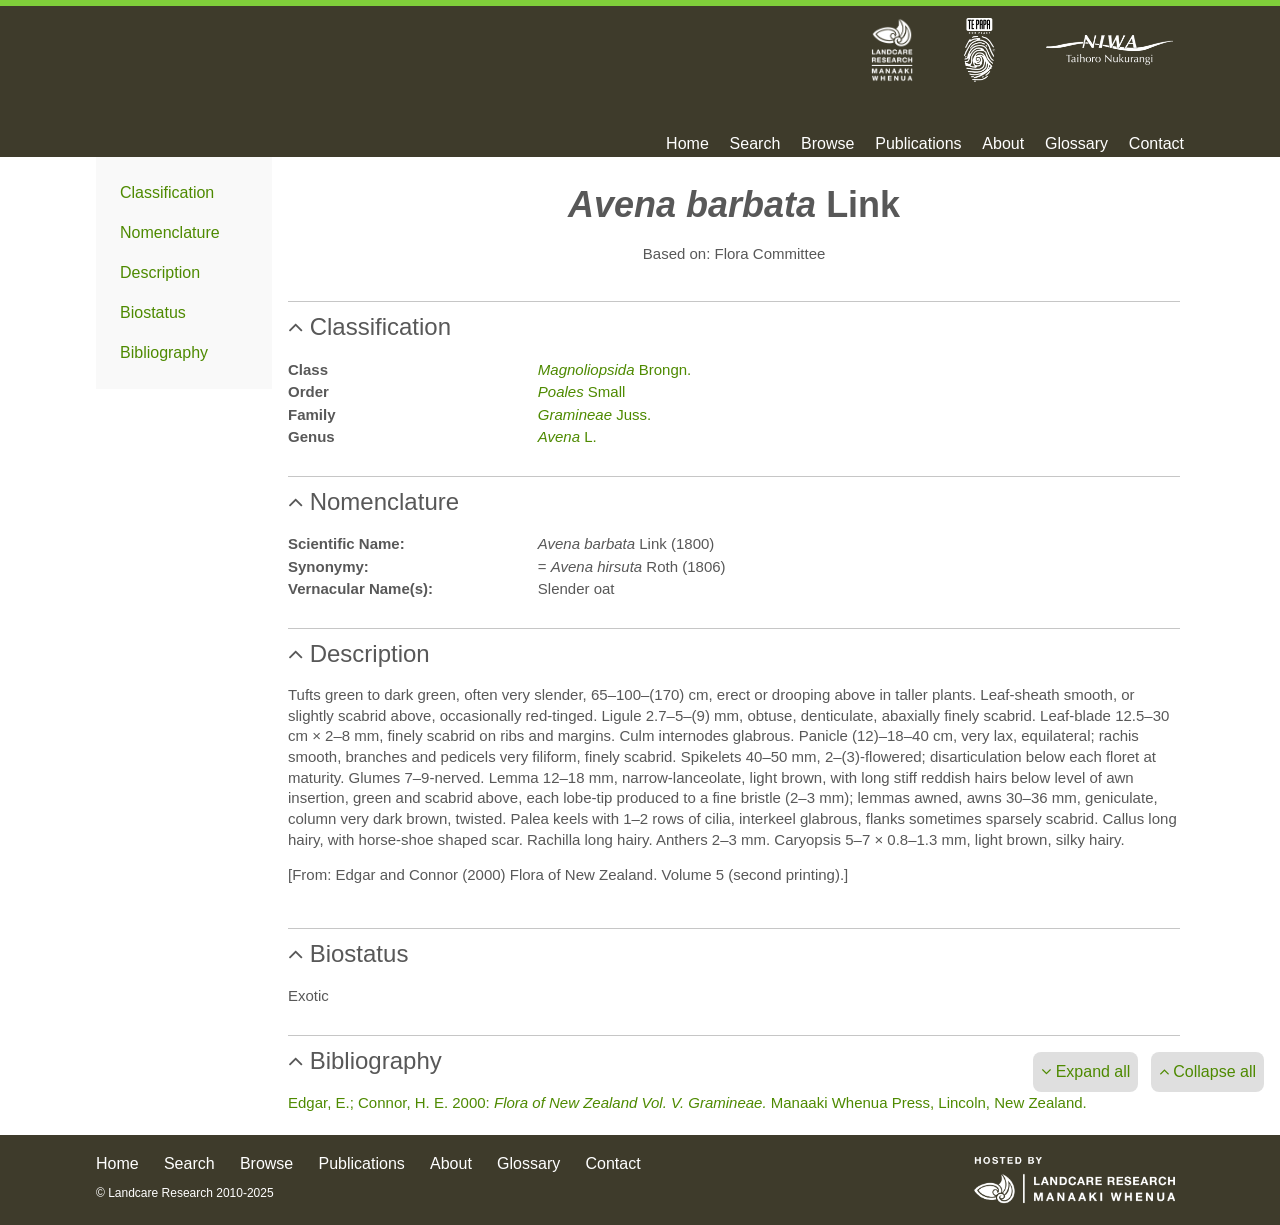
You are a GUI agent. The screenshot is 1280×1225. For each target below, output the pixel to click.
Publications (918, 144)
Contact (1156, 144)
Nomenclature (170, 232)
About (1003, 144)
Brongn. (614, 369)
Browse (827, 144)
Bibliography (164, 352)
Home (687, 144)
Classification (167, 192)
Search (755, 144)
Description (160, 272)
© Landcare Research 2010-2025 (185, 1193)
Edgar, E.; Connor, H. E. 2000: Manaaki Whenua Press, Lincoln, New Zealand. (687, 1102)
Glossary (1076, 144)
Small (582, 391)
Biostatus (153, 312)
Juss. (594, 414)
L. (567, 436)
